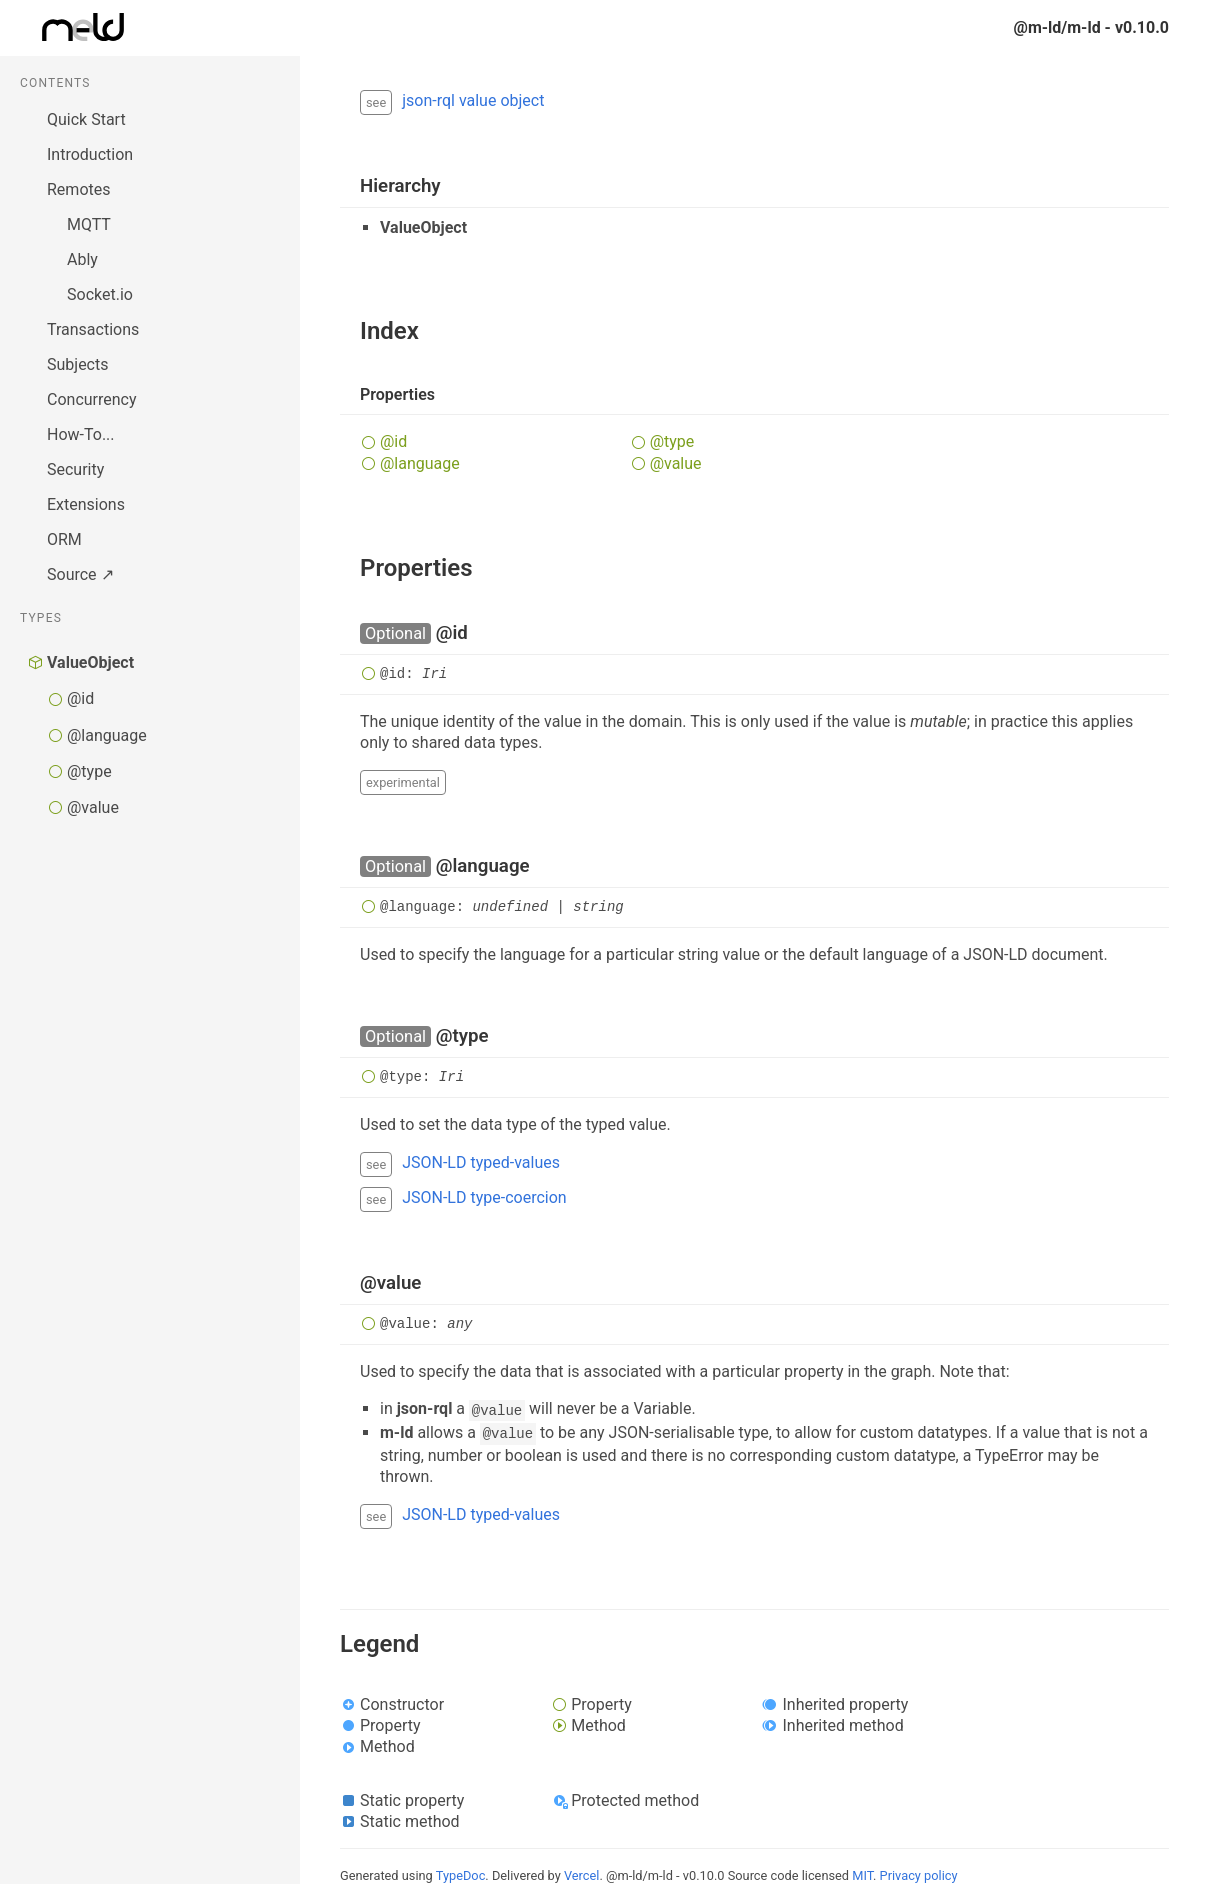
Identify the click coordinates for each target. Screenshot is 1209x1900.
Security (75, 469)
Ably (82, 259)
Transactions (93, 329)
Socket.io (100, 294)
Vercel (581, 1875)
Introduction (90, 154)
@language (107, 735)
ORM (64, 539)
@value (93, 807)
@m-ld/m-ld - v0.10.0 (1091, 27)
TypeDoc (461, 1875)
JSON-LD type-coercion (484, 1197)
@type (89, 771)
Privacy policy (919, 1875)
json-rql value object (473, 100)
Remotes (78, 189)
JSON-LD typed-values (481, 1162)
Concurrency (92, 399)
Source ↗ (80, 574)
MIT (862, 1875)
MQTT (89, 224)
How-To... (81, 434)
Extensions (86, 504)
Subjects (77, 364)
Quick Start (86, 119)
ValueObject (90, 662)
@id (80, 698)
